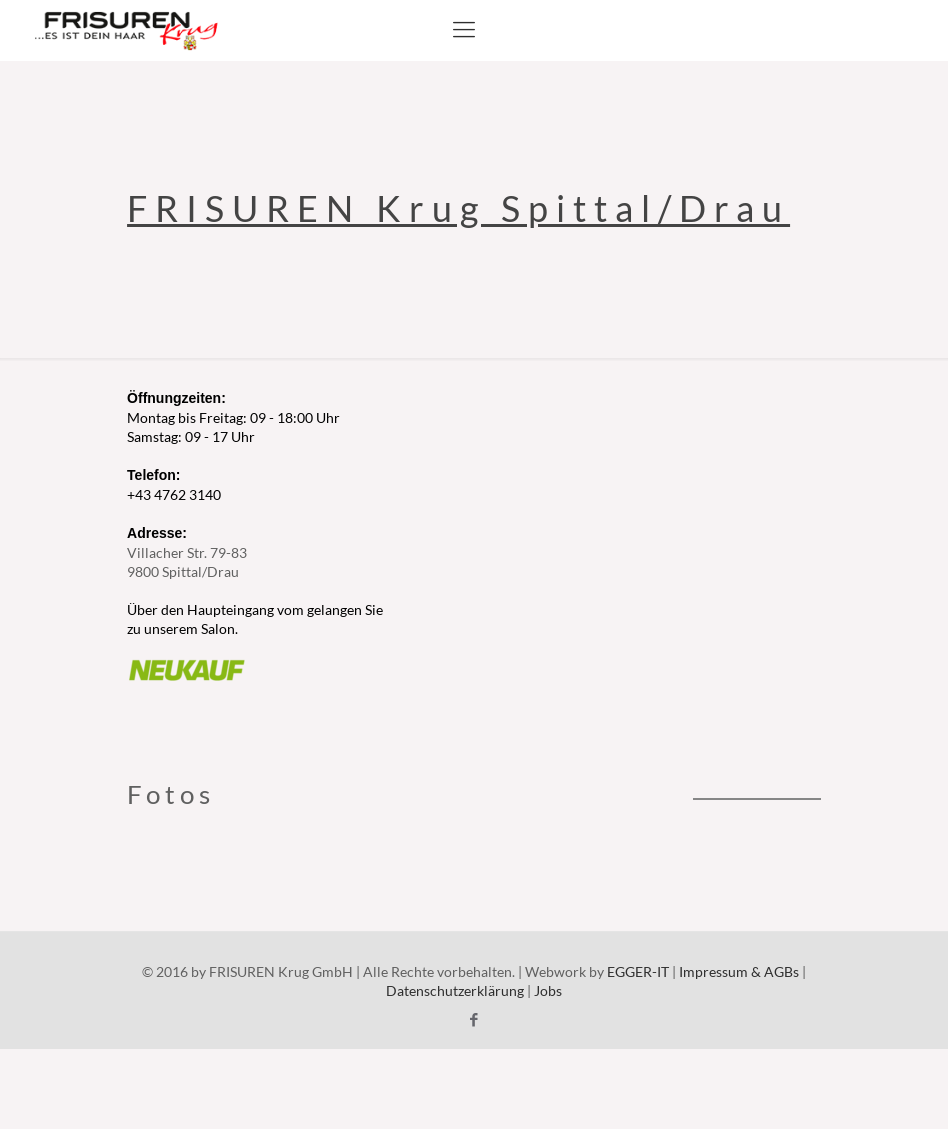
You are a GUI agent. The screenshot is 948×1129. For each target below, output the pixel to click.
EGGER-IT (638, 971)
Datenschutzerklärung (455, 990)
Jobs (548, 990)
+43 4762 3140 (174, 494)
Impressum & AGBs (739, 971)
